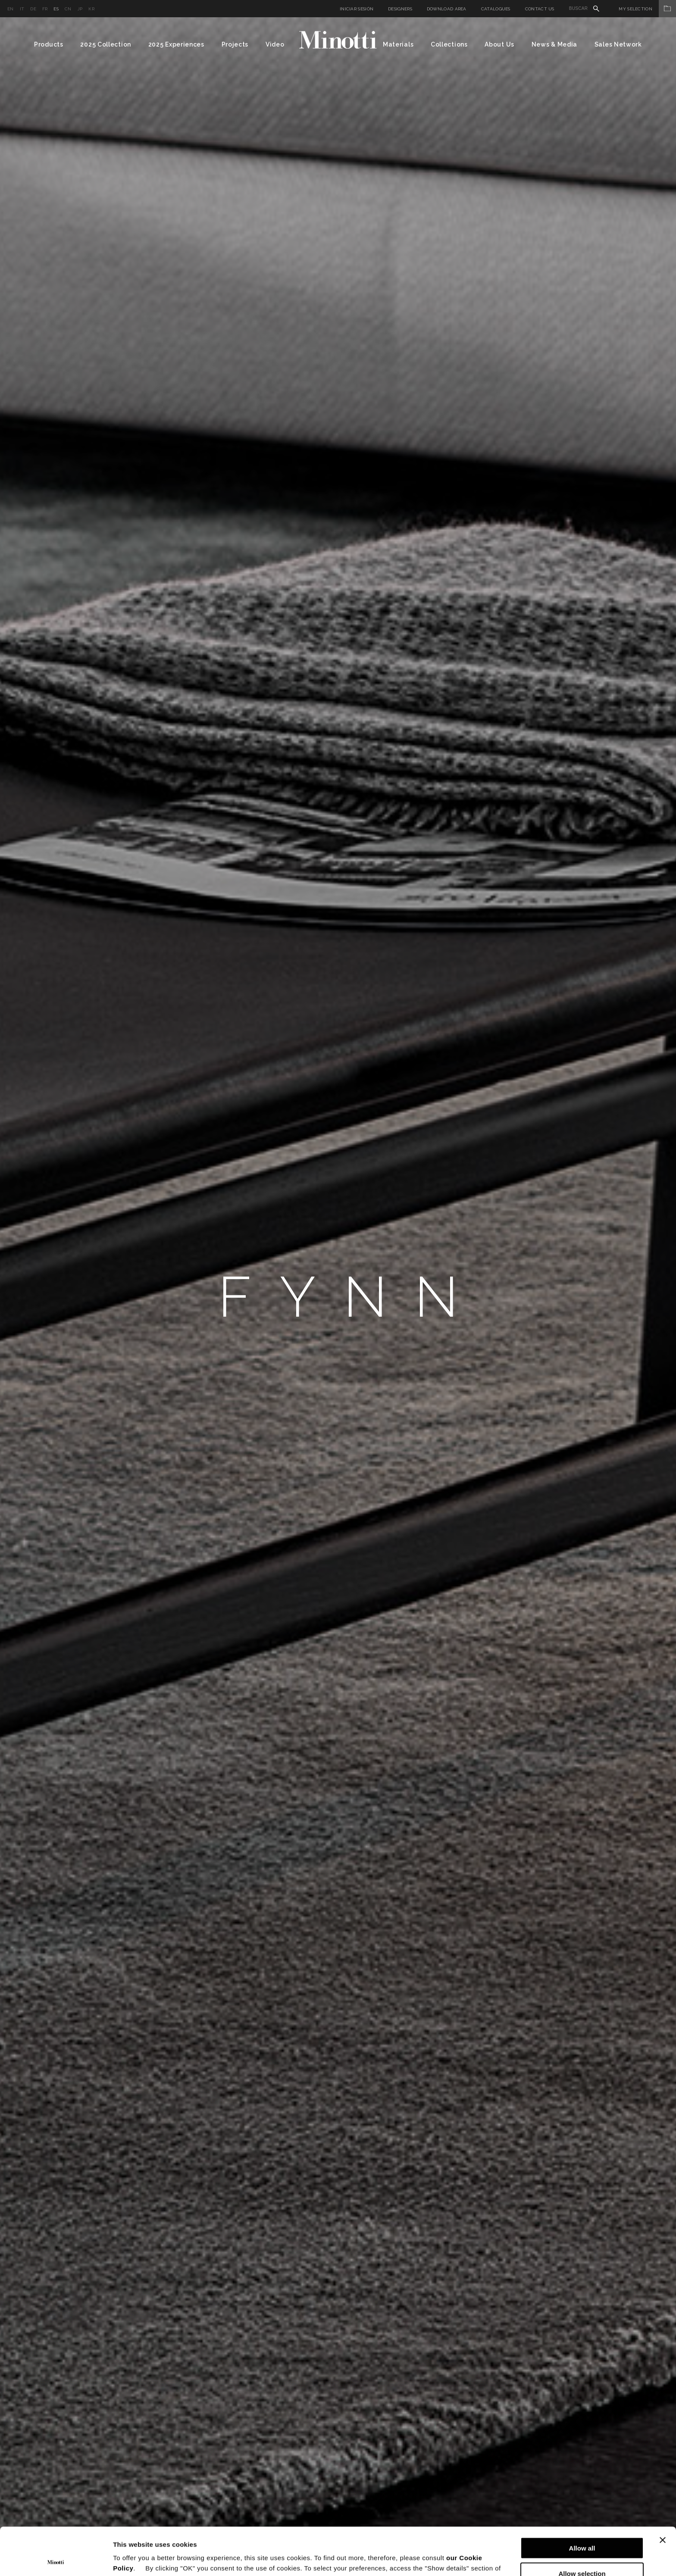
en (10, 8)
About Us (499, 44)
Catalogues (495, 8)
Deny (582, 2550)
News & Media (554, 44)
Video (275, 44)
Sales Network (618, 44)
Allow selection (581, 2525)
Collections (449, 44)
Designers (400, 8)
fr (45, 8)
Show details (452, 2559)
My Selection (647, 8)
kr (91, 8)
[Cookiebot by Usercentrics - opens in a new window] (56, 2559)
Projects (235, 44)
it (22, 8)
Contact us (539, 8)
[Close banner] (663, 2492)
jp (80, 8)
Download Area (446, 8)
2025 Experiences (176, 44)
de (33, 8)
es (56, 8)
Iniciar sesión (356, 8)
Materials (398, 44)
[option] (338, 1296)
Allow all (582, 2500)
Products (48, 44)
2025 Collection (105, 44)
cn (68, 8)
